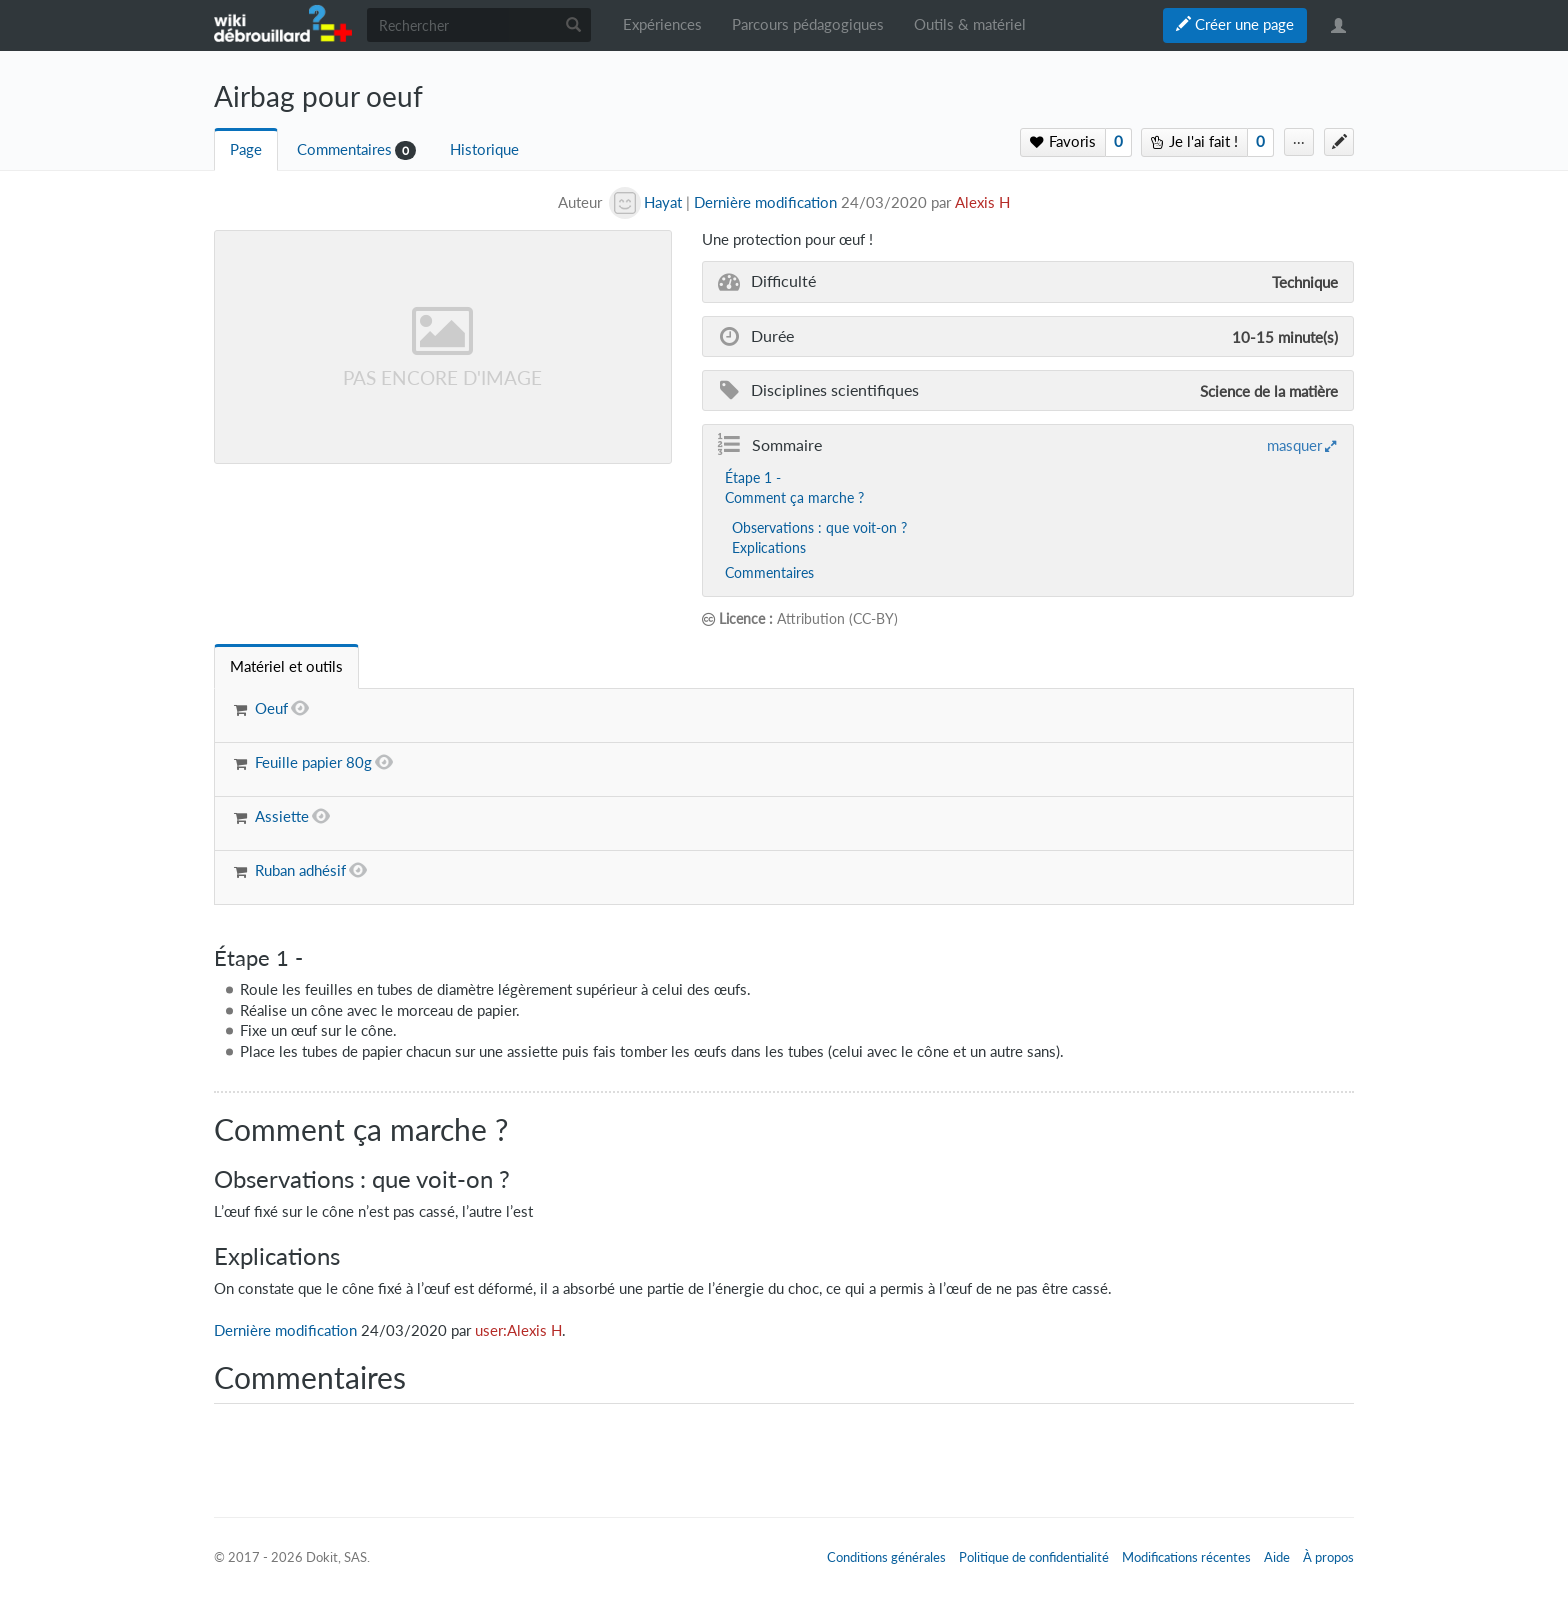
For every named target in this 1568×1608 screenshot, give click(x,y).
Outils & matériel (970, 24)
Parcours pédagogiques (808, 24)
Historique (484, 149)
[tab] (286, 666)
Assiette (282, 816)
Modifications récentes (1186, 1557)
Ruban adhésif (300, 870)
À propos (1328, 1557)
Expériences (662, 24)
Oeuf (271, 708)
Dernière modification (765, 202)
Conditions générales (886, 1557)
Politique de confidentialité (1034, 1557)
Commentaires (344, 149)
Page (246, 149)
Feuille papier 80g (313, 762)
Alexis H (982, 202)
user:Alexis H (518, 1330)
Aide (1277, 1557)
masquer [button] (1294, 445)
